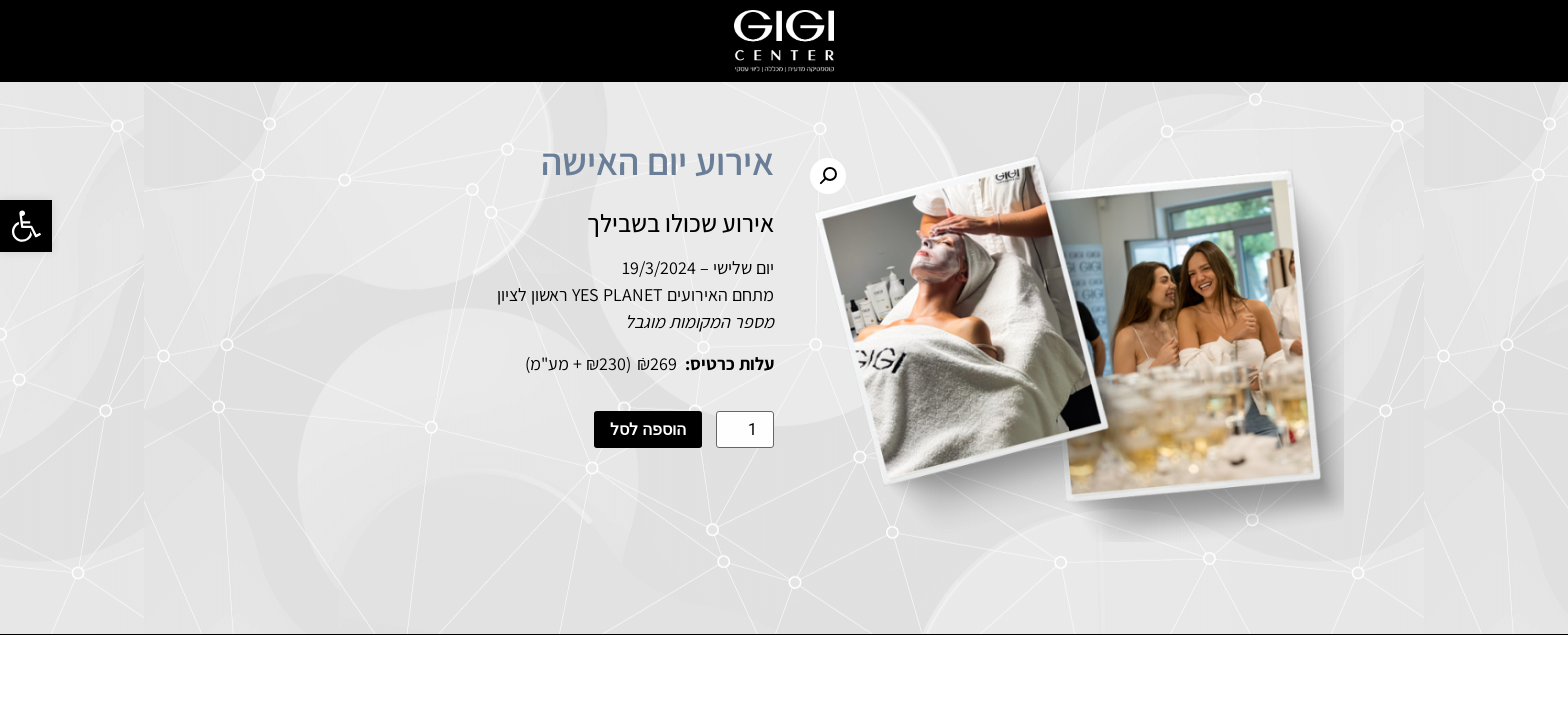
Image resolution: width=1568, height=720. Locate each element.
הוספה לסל (648, 429)
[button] (26, 226)
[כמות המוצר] (745, 429)
